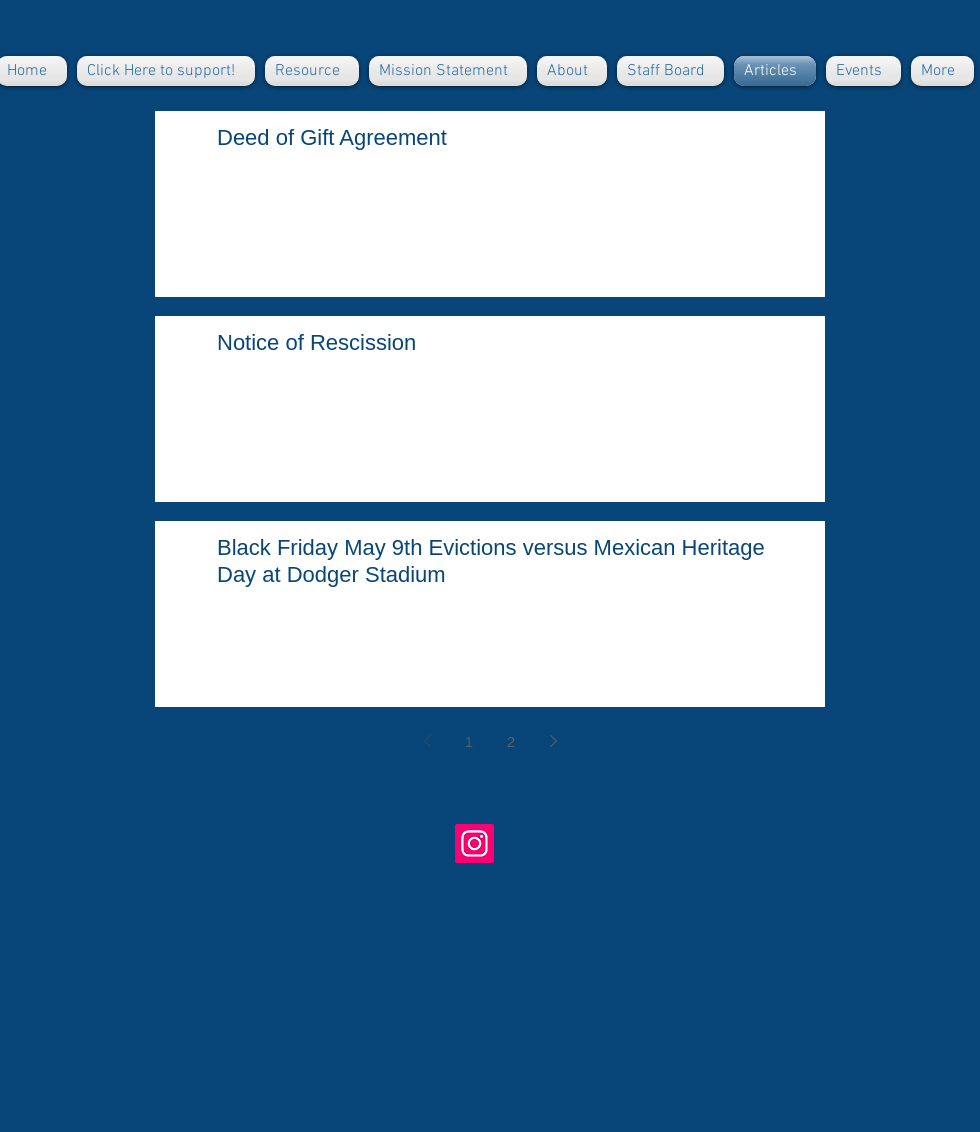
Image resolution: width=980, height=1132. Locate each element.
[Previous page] (427, 741)
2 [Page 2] (511, 741)
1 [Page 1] (469, 741)
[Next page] (553, 741)
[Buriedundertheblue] (474, 843)
